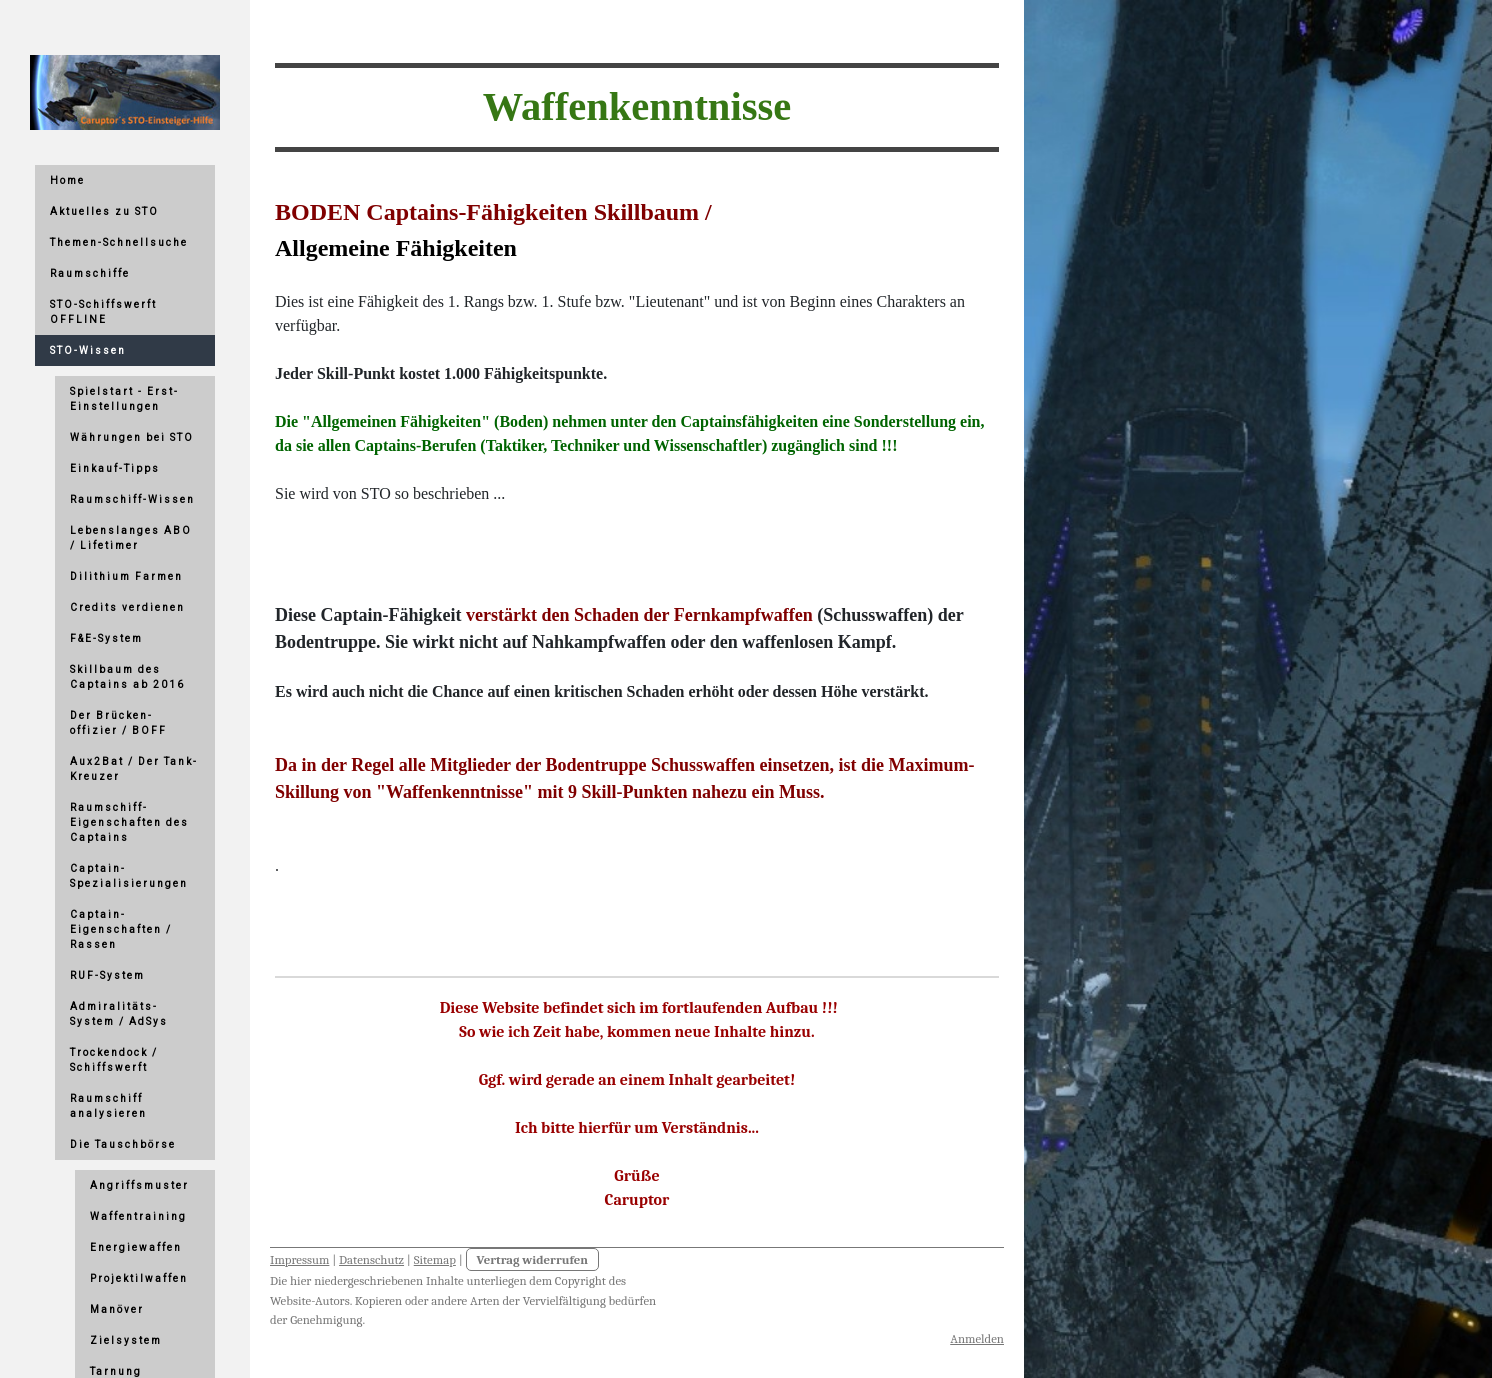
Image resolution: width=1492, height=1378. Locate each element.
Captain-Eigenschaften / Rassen (121, 929)
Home (67, 180)
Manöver (117, 1309)
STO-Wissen (88, 350)
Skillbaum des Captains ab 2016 (127, 677)
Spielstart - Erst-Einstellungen (124, 399)
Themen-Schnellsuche (119, 242)
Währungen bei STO (132, 437)
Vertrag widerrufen (533, 1259)
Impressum (299, 1259)
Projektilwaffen (139, 1278)
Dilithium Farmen (126, 576)
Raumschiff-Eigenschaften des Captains (129, 822)
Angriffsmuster (139, 1185)
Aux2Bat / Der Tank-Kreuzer (134, 769)
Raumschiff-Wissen (132, 499)
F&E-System (106, 638)
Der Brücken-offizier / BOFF (118, 723)
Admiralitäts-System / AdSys (119, 1014)
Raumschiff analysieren (108, 1106)
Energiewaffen (136, 1247)
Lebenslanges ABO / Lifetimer (131, 538)
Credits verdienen (127, 607)
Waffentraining (138, 1216)
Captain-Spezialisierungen (129, 876)
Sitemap (435, 1259)
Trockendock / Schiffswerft (114, 1060)
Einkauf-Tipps (115, 468)
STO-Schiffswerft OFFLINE (103, 312)
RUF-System (107, 975)
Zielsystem (126, 1340)
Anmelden (977, 1338)
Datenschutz (371, 1259)
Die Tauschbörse (123, 1144)
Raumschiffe (90, 273)
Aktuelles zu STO (104, 211)
